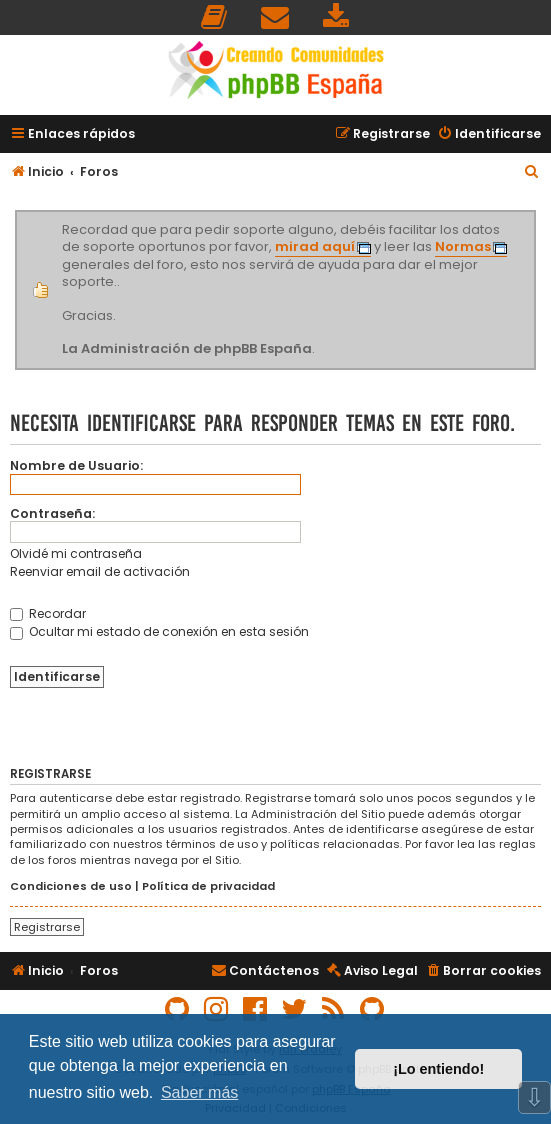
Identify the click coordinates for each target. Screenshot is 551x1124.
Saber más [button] (199, 1092)
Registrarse (47, 927)
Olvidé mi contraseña (76, 553)
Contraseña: (52, 513)
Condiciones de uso (71, 886)
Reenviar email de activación (100, 571)
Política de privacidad (208, 886)
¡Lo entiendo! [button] (438, 1069)
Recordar (48, 613)
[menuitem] (215, 17)
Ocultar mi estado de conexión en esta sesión (159, 631)
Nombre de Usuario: (76, 465)
